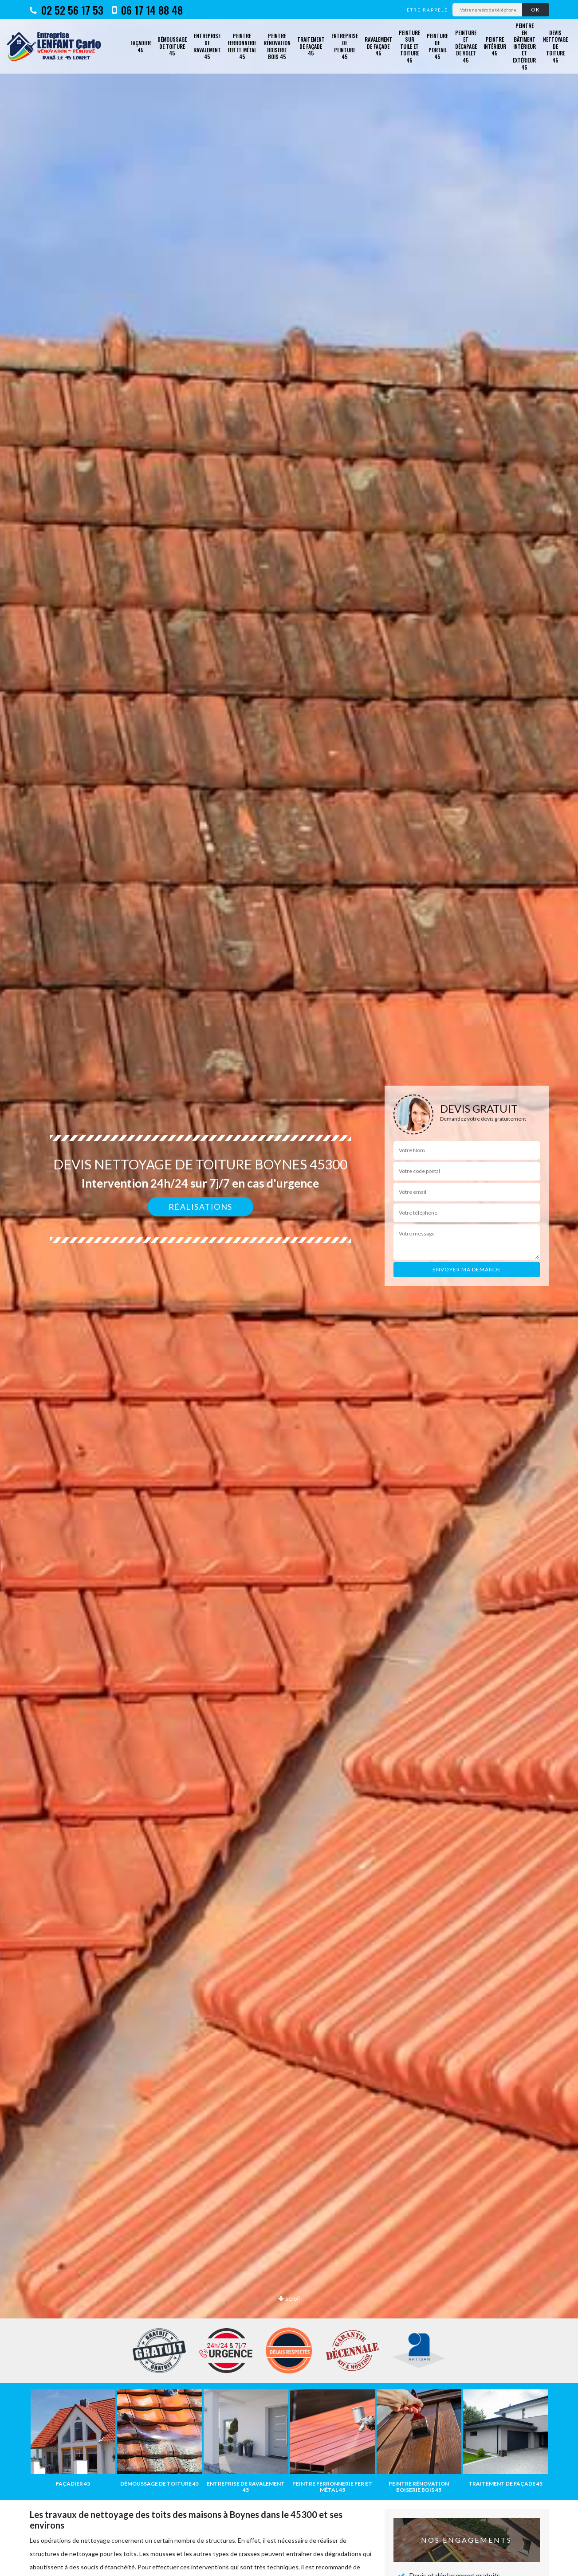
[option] (289, 1288)
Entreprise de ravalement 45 (207, 46)
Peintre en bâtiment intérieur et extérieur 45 (524, 46)
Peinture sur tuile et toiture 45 (409, 46)
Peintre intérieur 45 (495, 46)
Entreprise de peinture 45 (344, 46)
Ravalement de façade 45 (378, 46)
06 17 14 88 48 (147, 10)
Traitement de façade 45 (311, 46)
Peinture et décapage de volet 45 (466, 46)
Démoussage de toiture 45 (172, 46)
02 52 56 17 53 (66, 10)
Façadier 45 (140, 46)
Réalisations (200, 1207)
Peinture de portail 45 (437, 46)
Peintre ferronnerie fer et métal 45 (242, 46)
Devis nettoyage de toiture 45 (555, 46)
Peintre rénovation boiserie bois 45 (277, 46)
